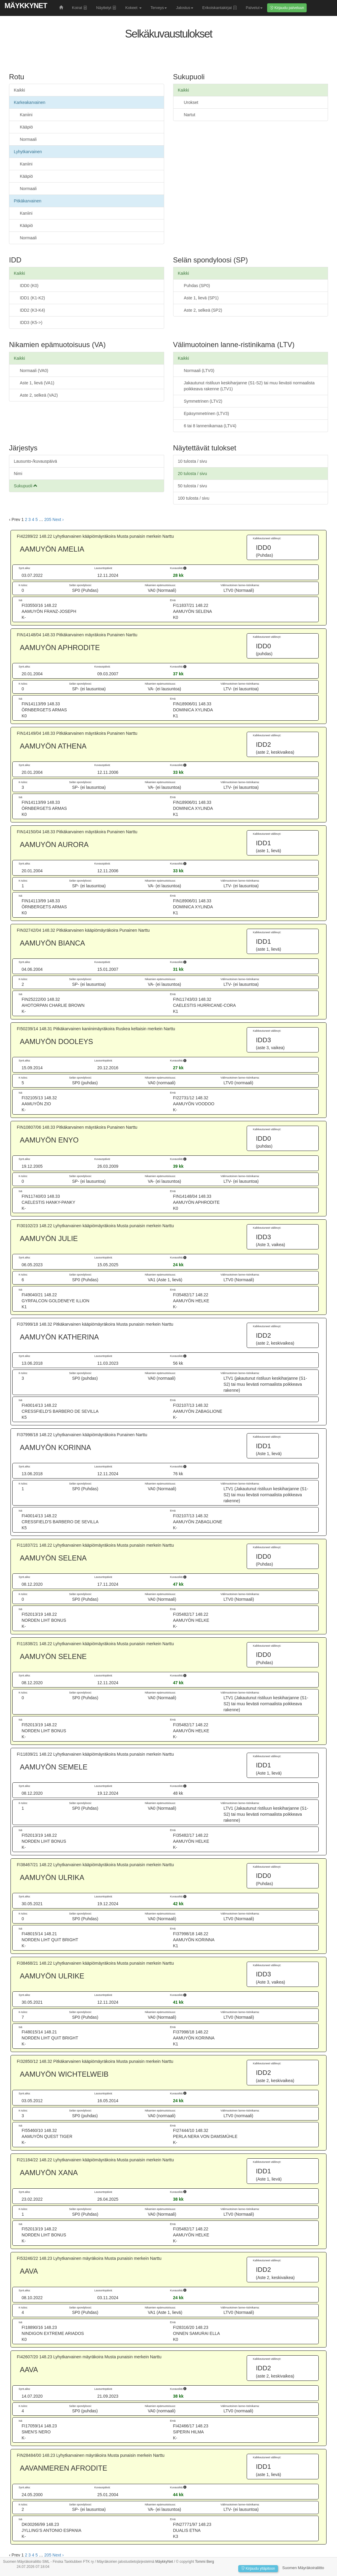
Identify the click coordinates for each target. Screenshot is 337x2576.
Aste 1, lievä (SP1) (201, 297)
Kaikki (19, 90)
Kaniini (26, 114)
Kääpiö (26, 127)
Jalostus (184, 7)
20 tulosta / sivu (192, 473)
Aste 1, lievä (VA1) (37, 382)
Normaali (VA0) (34, 370)
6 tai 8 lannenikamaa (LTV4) (210, 425)
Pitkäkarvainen (27, 200)
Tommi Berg (204, 2561)
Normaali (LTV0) (199, 370)
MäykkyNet (26, 6)
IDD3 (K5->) (31, 322)
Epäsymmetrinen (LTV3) (206, 413)
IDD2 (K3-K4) (32, 310)
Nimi (18, 473)
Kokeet (133, 7)
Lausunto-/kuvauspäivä (35, 461)
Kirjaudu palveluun (287, 8)
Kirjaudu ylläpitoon (258, 2568)
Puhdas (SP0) (197, 285)
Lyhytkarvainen (28, 151)
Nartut (189, 114)
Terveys (159, 7)
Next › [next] (58, 519)
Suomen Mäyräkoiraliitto (303, 2567)
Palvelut (254, 7)
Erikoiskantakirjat (219, 7)
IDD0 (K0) (29, 285)
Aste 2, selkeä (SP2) (203, 310)
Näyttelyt (106, 7)
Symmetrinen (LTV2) (203, 401)
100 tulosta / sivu (193, 498)
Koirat (79, 7)
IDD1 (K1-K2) (32, 297)
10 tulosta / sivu (192, 461)
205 (47, 519)
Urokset (191, 102)
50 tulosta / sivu (192, 485)
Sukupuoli (26, 485)
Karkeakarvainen (29, 102)
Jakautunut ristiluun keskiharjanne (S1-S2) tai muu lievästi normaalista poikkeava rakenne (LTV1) (249, 385)
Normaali (28, 139)
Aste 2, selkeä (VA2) (39, 395)
